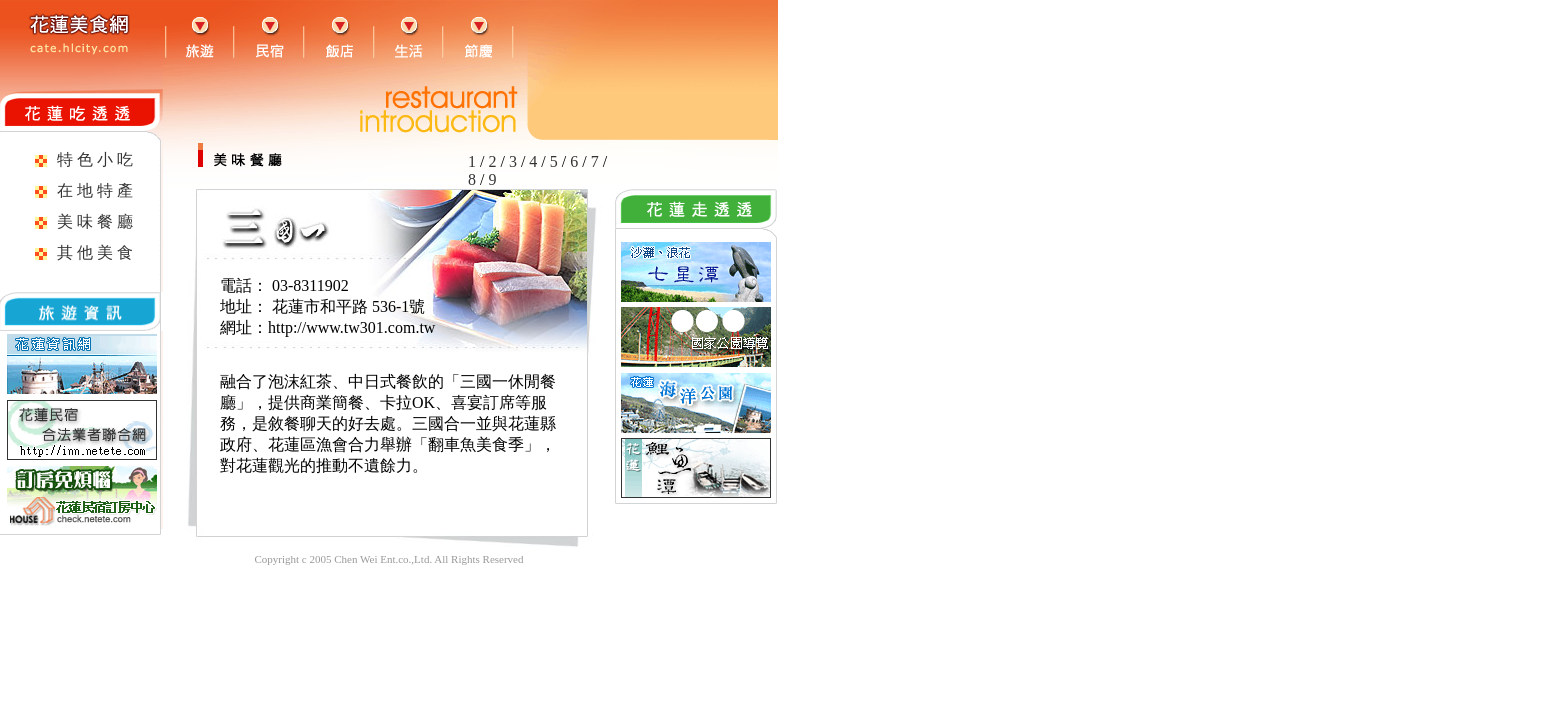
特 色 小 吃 (95, 159)
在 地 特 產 (95, 190)
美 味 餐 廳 (95, 221)
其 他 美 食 (95, 252)
